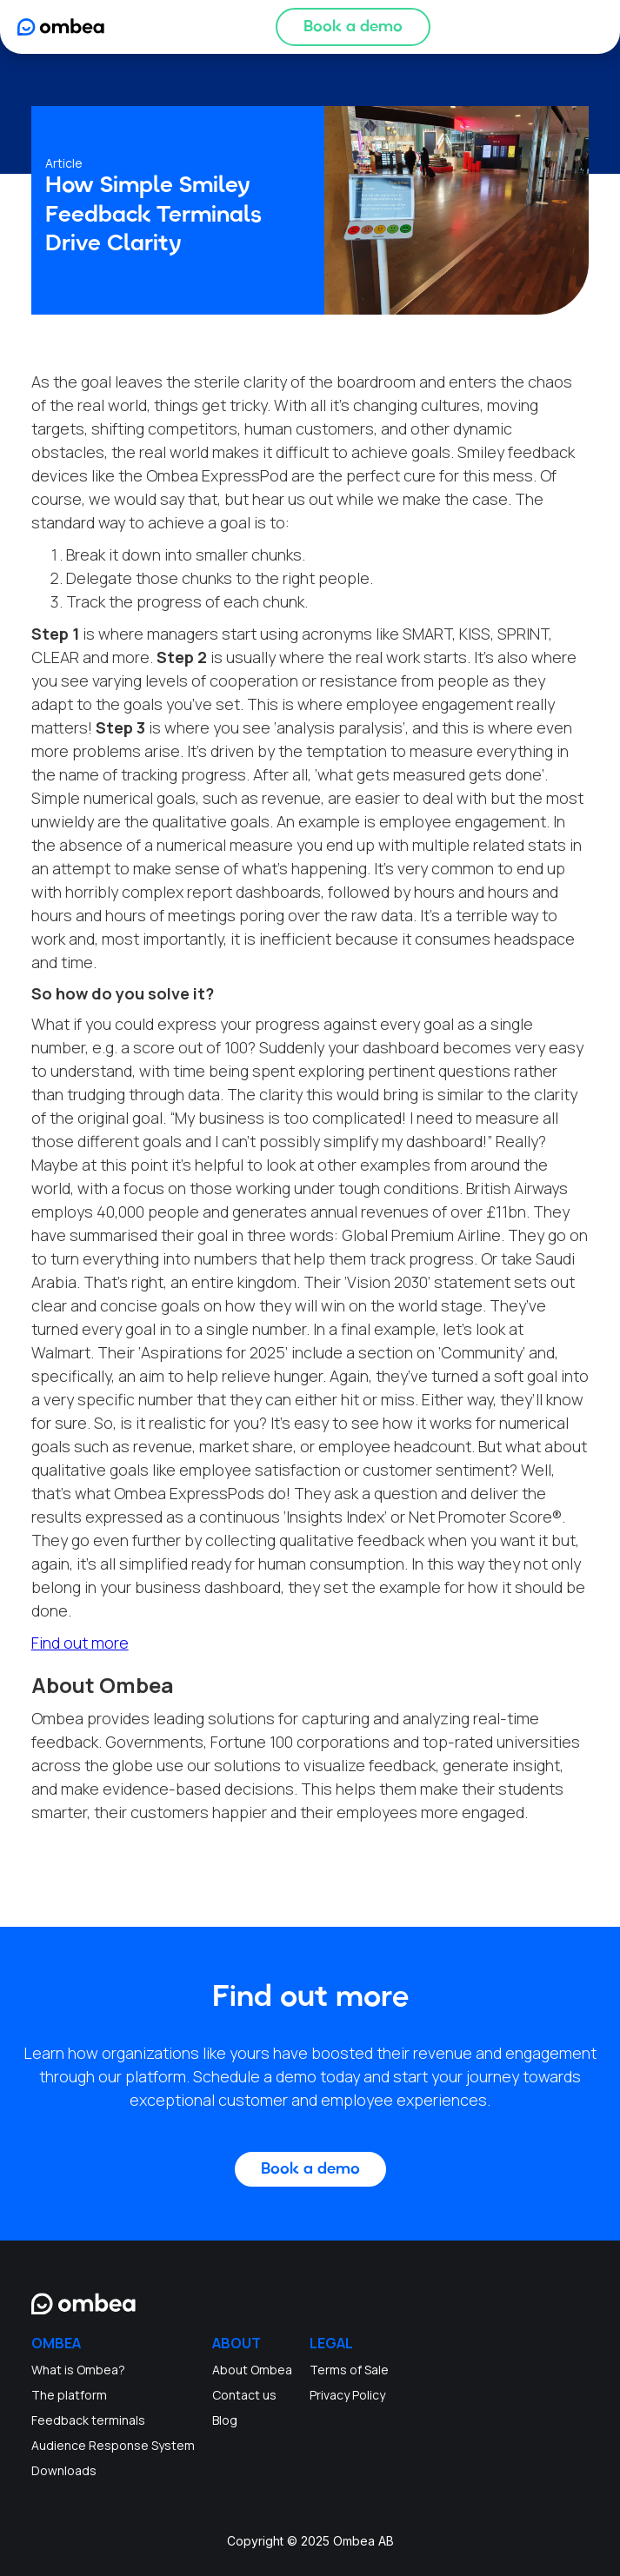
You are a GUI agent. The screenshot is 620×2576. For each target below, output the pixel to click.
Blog (224, 2420)
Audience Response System (113, 2445)
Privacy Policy (347, 2395)
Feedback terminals (88, 2420)
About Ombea (252, 2369)
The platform (69, 2395)
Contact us (244, 2395)
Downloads (64, 2470)
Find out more (80, 1642)
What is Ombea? (78, 2369)
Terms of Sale (349, 2369)
